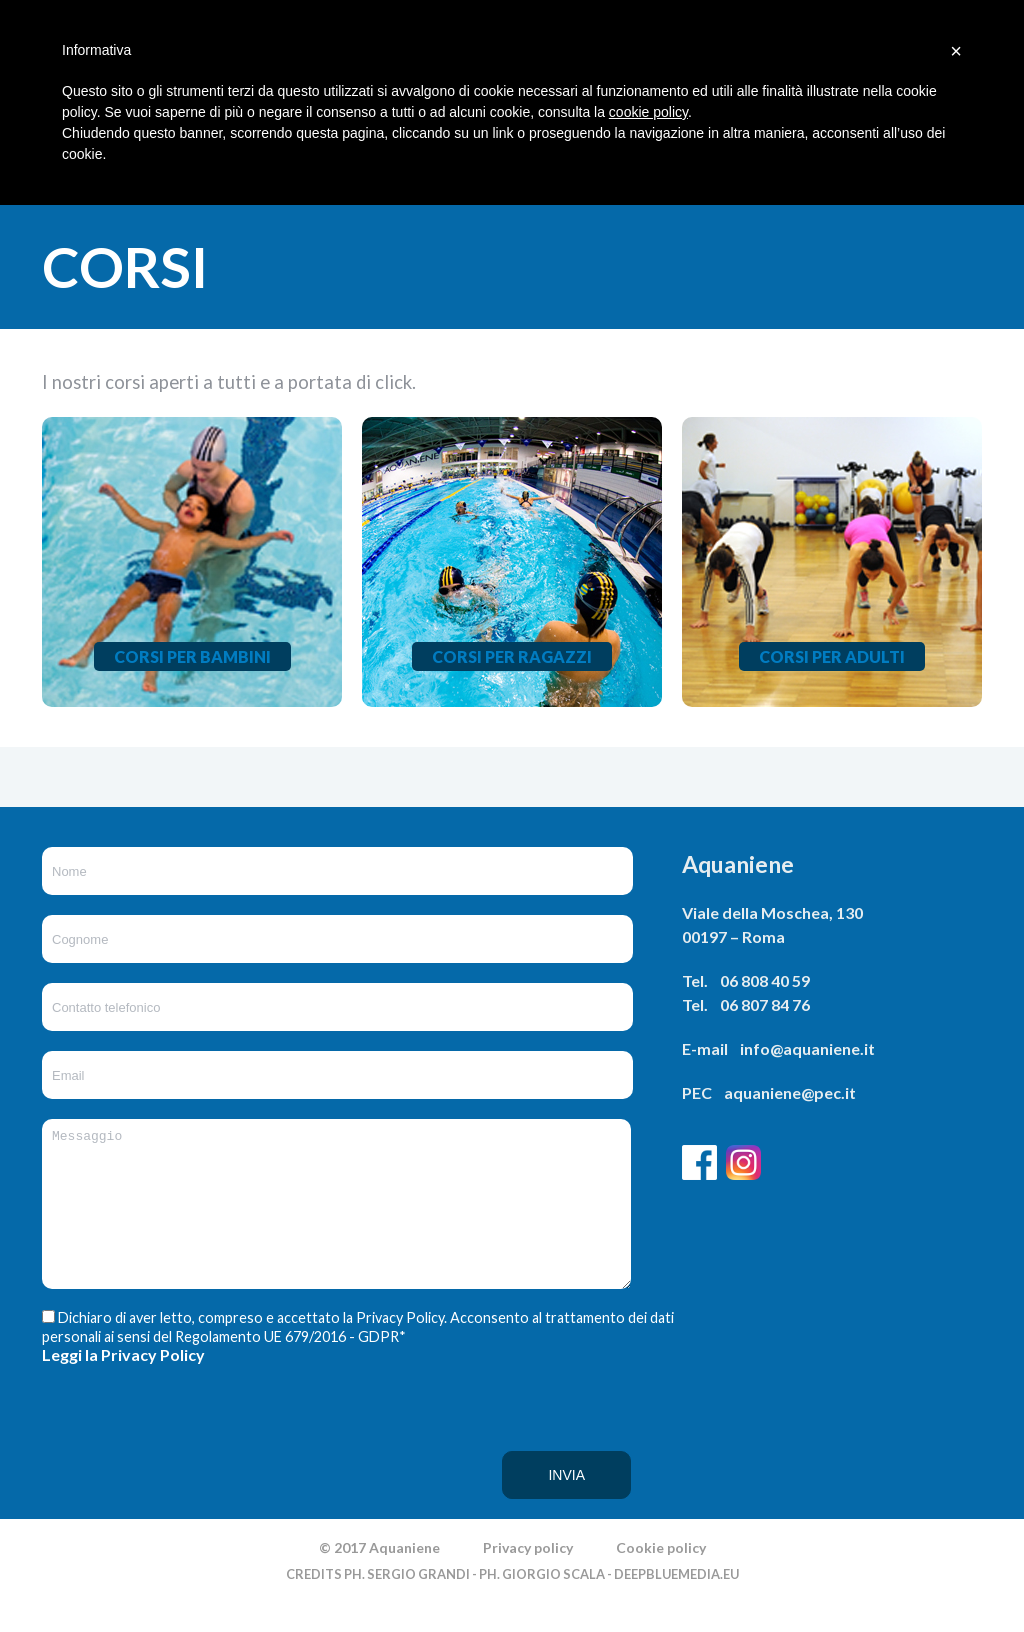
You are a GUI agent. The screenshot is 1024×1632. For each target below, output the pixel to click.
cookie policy (648, 112)
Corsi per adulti (832, 656)
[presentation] (124, 1471)
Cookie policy (661, 1577)
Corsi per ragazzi (512, 656)
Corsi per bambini (192, 656)
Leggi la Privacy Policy (123, 1384)
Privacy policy (528, 1577)
